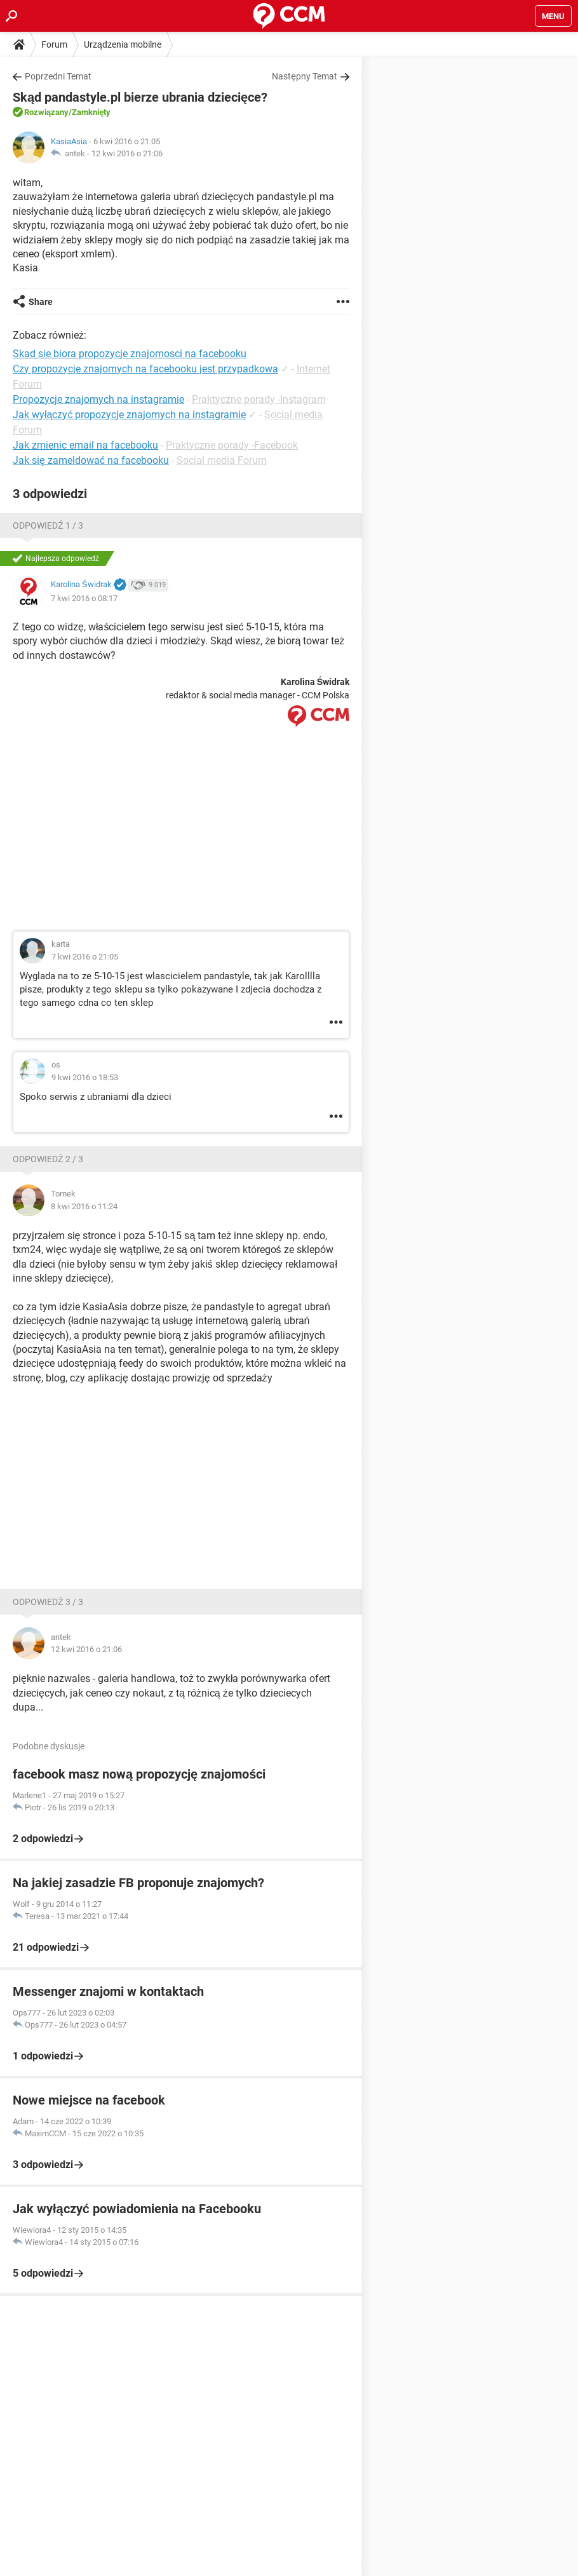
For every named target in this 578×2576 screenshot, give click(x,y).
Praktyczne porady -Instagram (259, 399)
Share (41, 302)
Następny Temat (304, 76)
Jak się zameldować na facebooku (91, 460)
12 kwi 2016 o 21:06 (127, 153)
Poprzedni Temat (58, 76)
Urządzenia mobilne (122, 44)
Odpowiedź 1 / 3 (48, 525)
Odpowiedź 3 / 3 (48, 1602)
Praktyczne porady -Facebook (232, 445)
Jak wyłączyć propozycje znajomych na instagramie (129, 415)
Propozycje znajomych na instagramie (98, 399)
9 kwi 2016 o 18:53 (84, 1077)
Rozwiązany (46, 112)
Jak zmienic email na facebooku (85, 445)
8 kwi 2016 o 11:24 (84, 1206)
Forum (54, 44)
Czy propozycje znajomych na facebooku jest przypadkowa (145, 369)
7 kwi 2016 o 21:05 (84, 956)
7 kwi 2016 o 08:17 (84, 598)
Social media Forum (222, 460)
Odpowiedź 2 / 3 (48, 1159)
